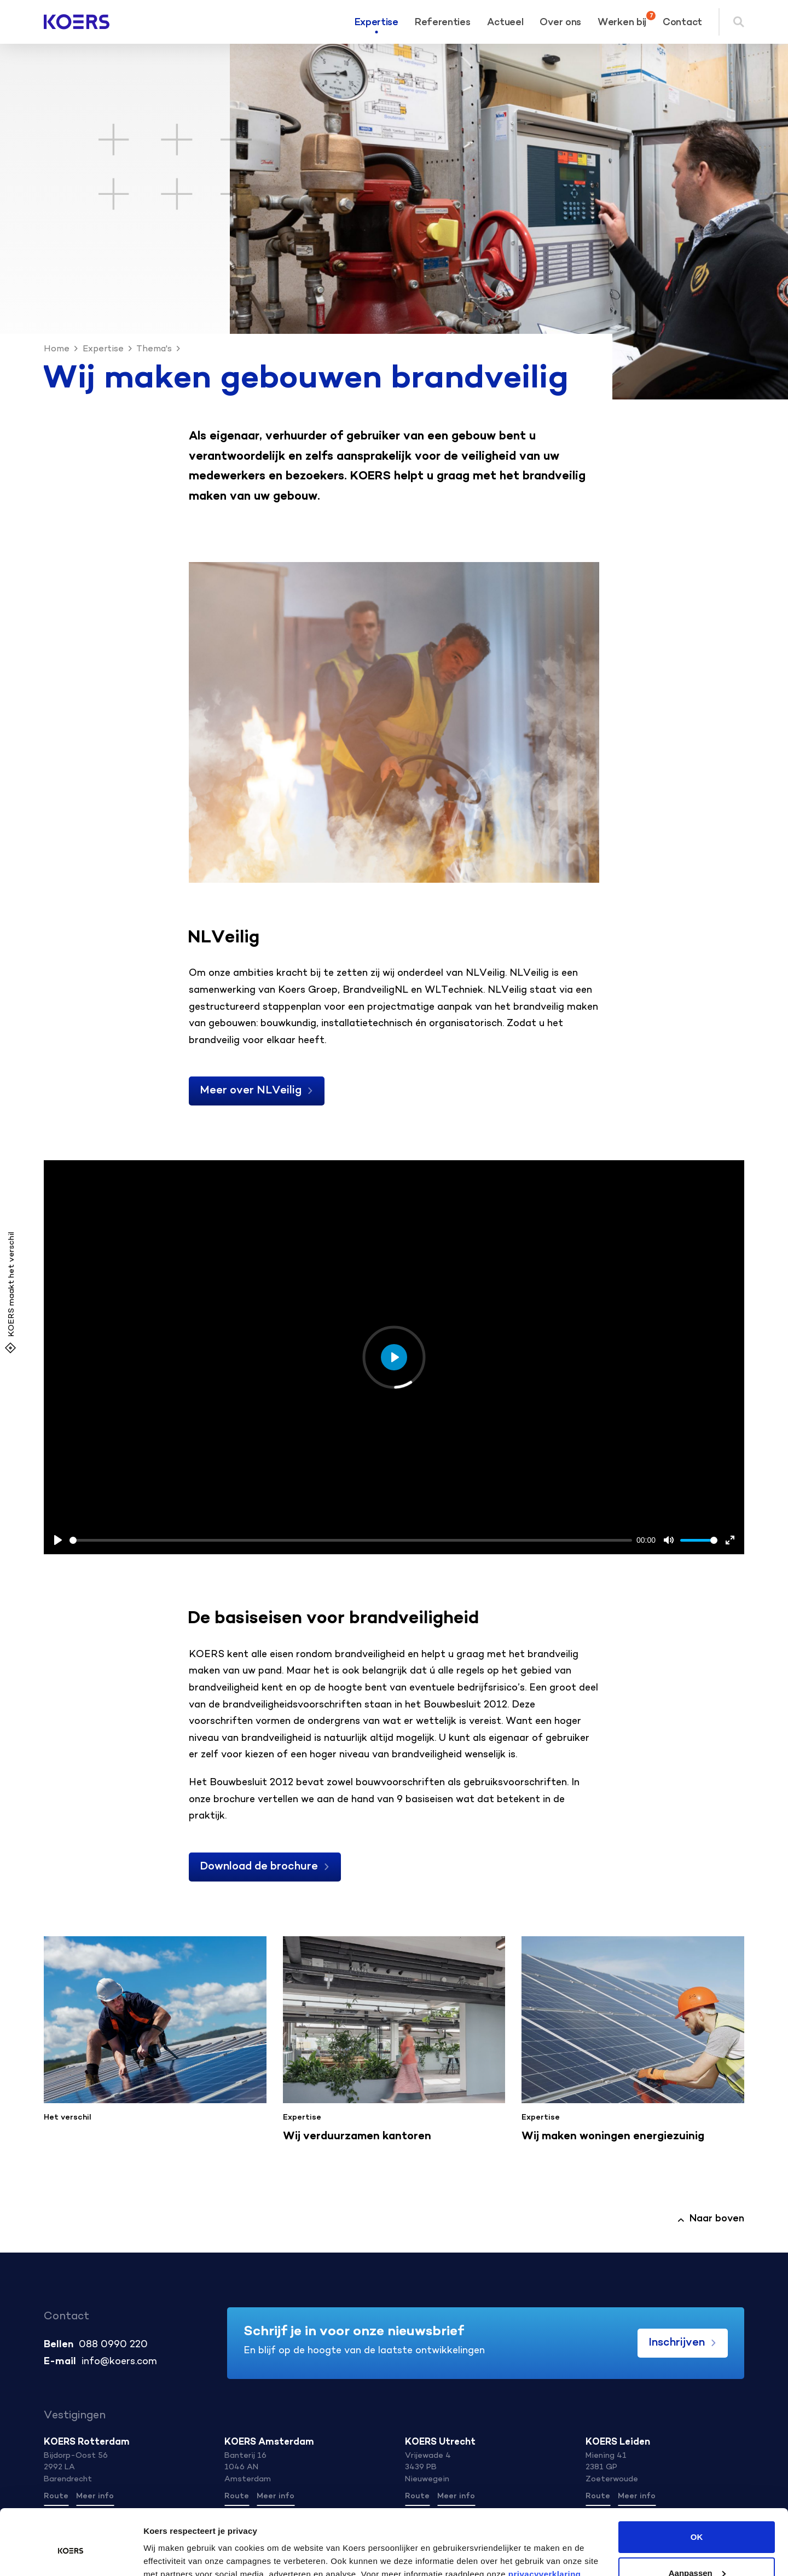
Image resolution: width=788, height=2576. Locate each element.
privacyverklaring (543, 2524)
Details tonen (169, 2554)
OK (697, 2487)
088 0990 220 (113, 2345)
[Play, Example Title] (58, 1540)
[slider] (350, 1540)
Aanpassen (697, 2522)
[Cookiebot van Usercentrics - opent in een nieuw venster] (71, 2554)
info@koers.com (119, 2362)
